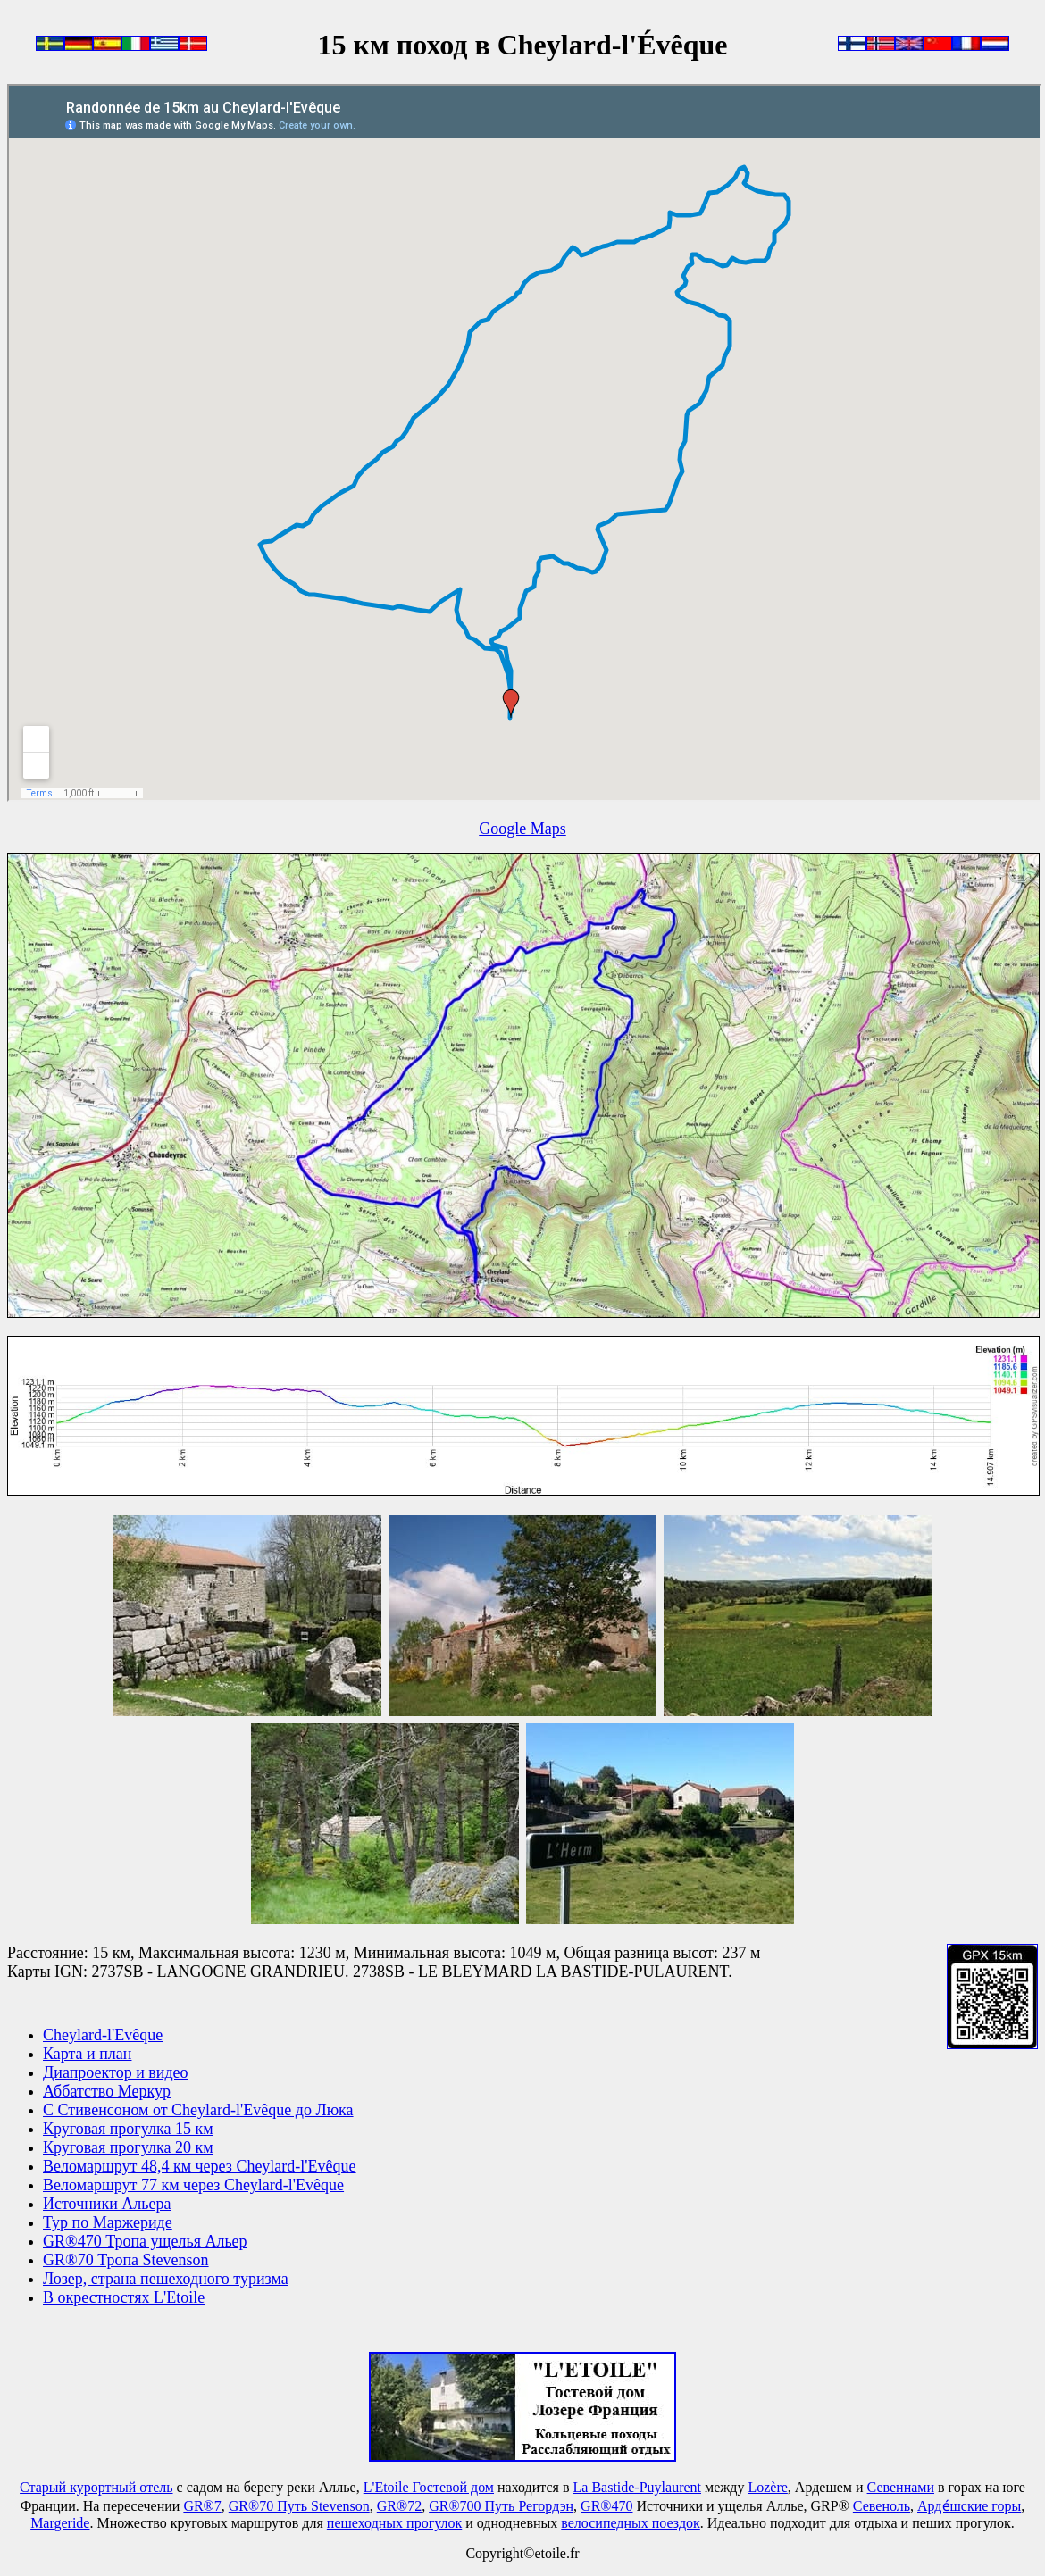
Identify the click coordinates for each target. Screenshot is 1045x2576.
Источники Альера (107, 2204)
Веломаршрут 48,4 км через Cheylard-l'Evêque (199, 2166)
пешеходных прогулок (394, 2522)
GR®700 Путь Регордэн (501, 2505)
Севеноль (881, 2505)
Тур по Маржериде (107, 2222)
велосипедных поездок (630, 2522)
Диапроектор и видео (115, 2072)
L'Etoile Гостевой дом (429, 2487)
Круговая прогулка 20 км (128, 2147)
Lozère (767, 2487)
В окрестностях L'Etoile (124, 2297)
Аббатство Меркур (107, 2091)
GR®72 (399, 2505)
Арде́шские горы (969, 2505)
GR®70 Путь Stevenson (299, 2505)
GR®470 (606, 2505)
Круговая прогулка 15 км (128, 2129)
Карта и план (87, 2054)
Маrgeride (59, 2522)
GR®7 (202, 2505)
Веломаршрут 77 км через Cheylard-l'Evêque (193, 2185)
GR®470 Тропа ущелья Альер (145, 2241)
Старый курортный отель (96, 2487)
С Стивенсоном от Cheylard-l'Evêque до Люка (198, 2110)
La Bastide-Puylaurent (637, 2487)
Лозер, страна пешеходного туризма (165, 2279)
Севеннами (900, 2487)
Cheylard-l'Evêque (103, 2035)
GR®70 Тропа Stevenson (126, 2260)
